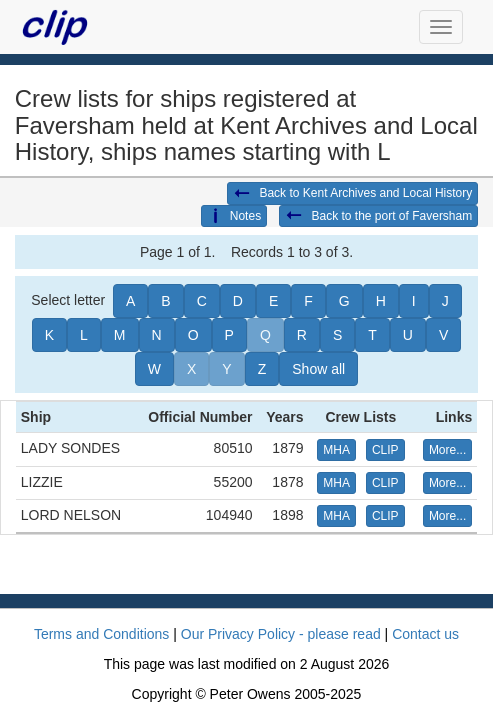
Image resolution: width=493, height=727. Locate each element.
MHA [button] (336, 450)
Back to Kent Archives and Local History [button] (352, 194)
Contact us (425, 634)
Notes (234, 216)
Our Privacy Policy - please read (281, 634)
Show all (318, 369)
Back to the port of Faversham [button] (378, 216)
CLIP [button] (385, 450)
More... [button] (447, 450)
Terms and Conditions (101, 634)
